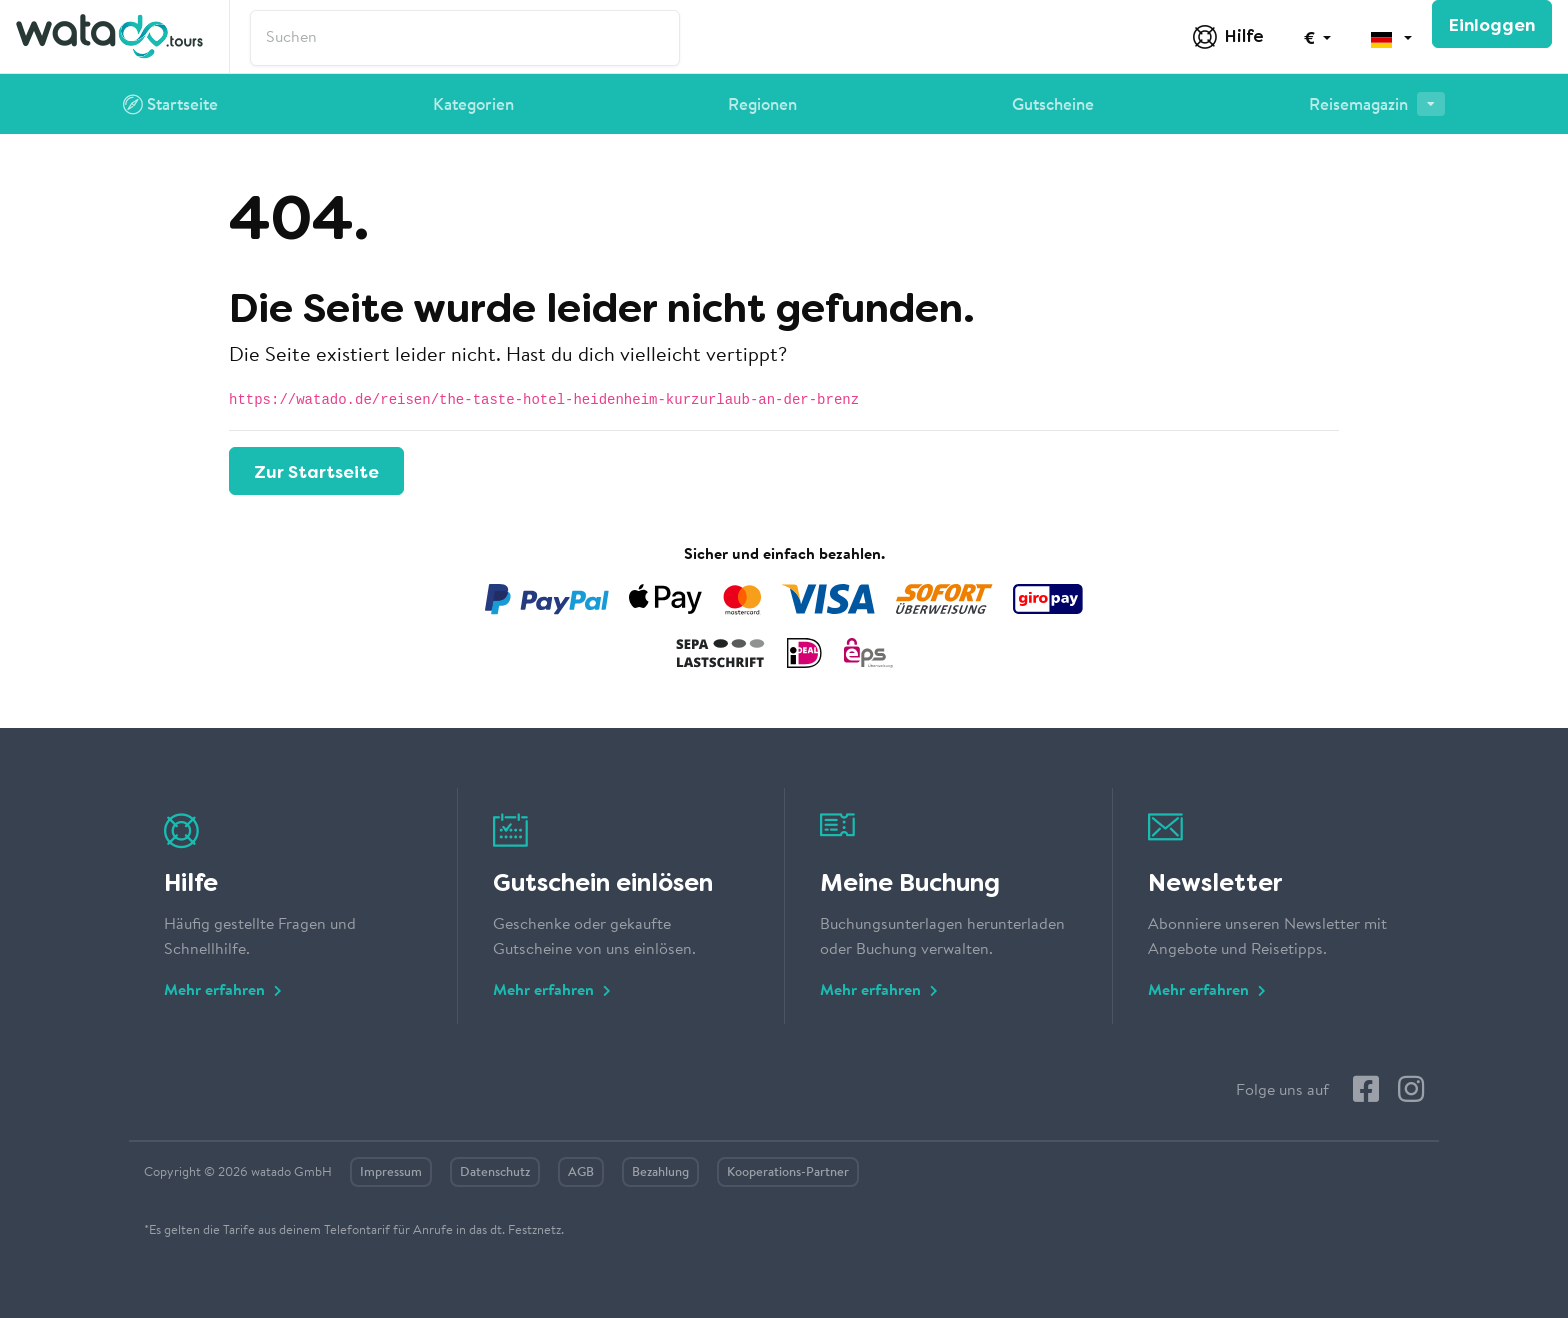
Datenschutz (495, 1172)
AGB (581, 1172)
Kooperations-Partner (788, 1172)
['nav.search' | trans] (465, 38)
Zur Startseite (316, 472)
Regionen (762, 105)
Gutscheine (1053, 105)
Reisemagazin (1377, 103)
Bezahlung (660, 1172)
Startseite (170, 107)
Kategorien (473, 105)
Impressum (391, 1172)
